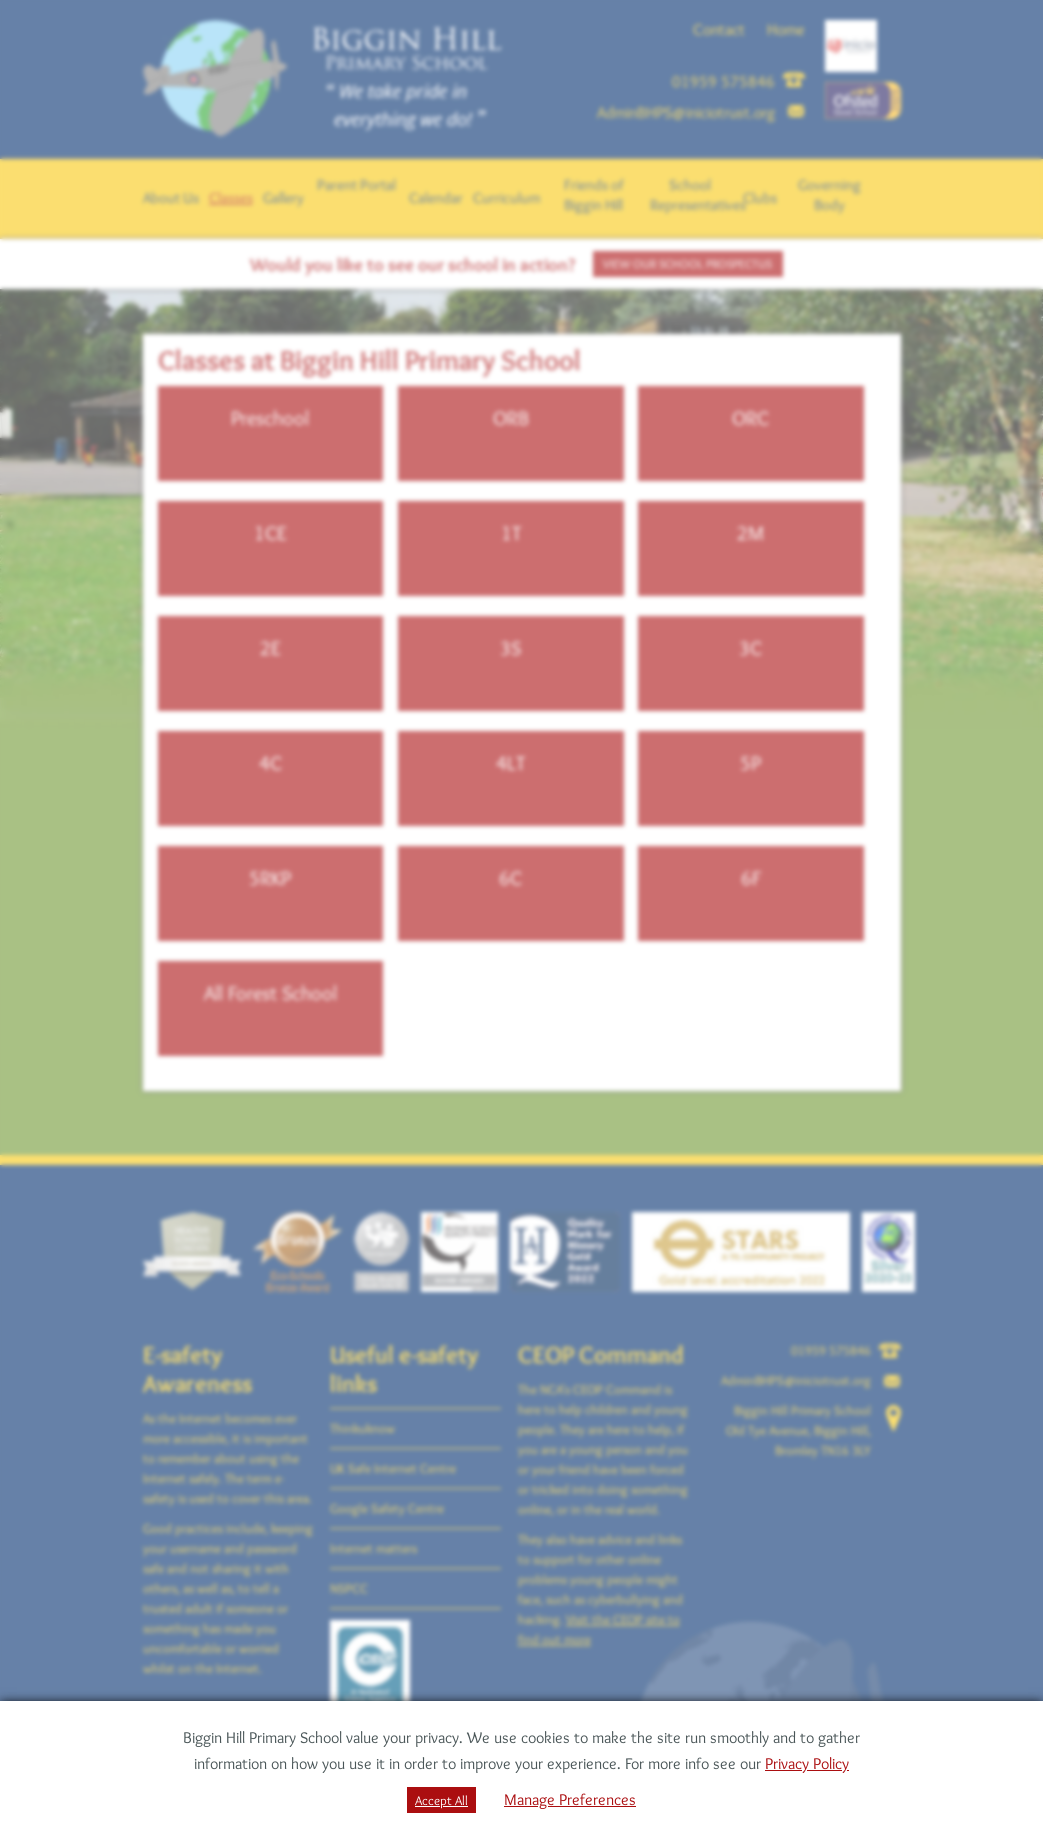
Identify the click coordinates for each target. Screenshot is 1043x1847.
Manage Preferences (570, 1799)
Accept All (441, 1800)
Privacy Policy (807, 1763)
